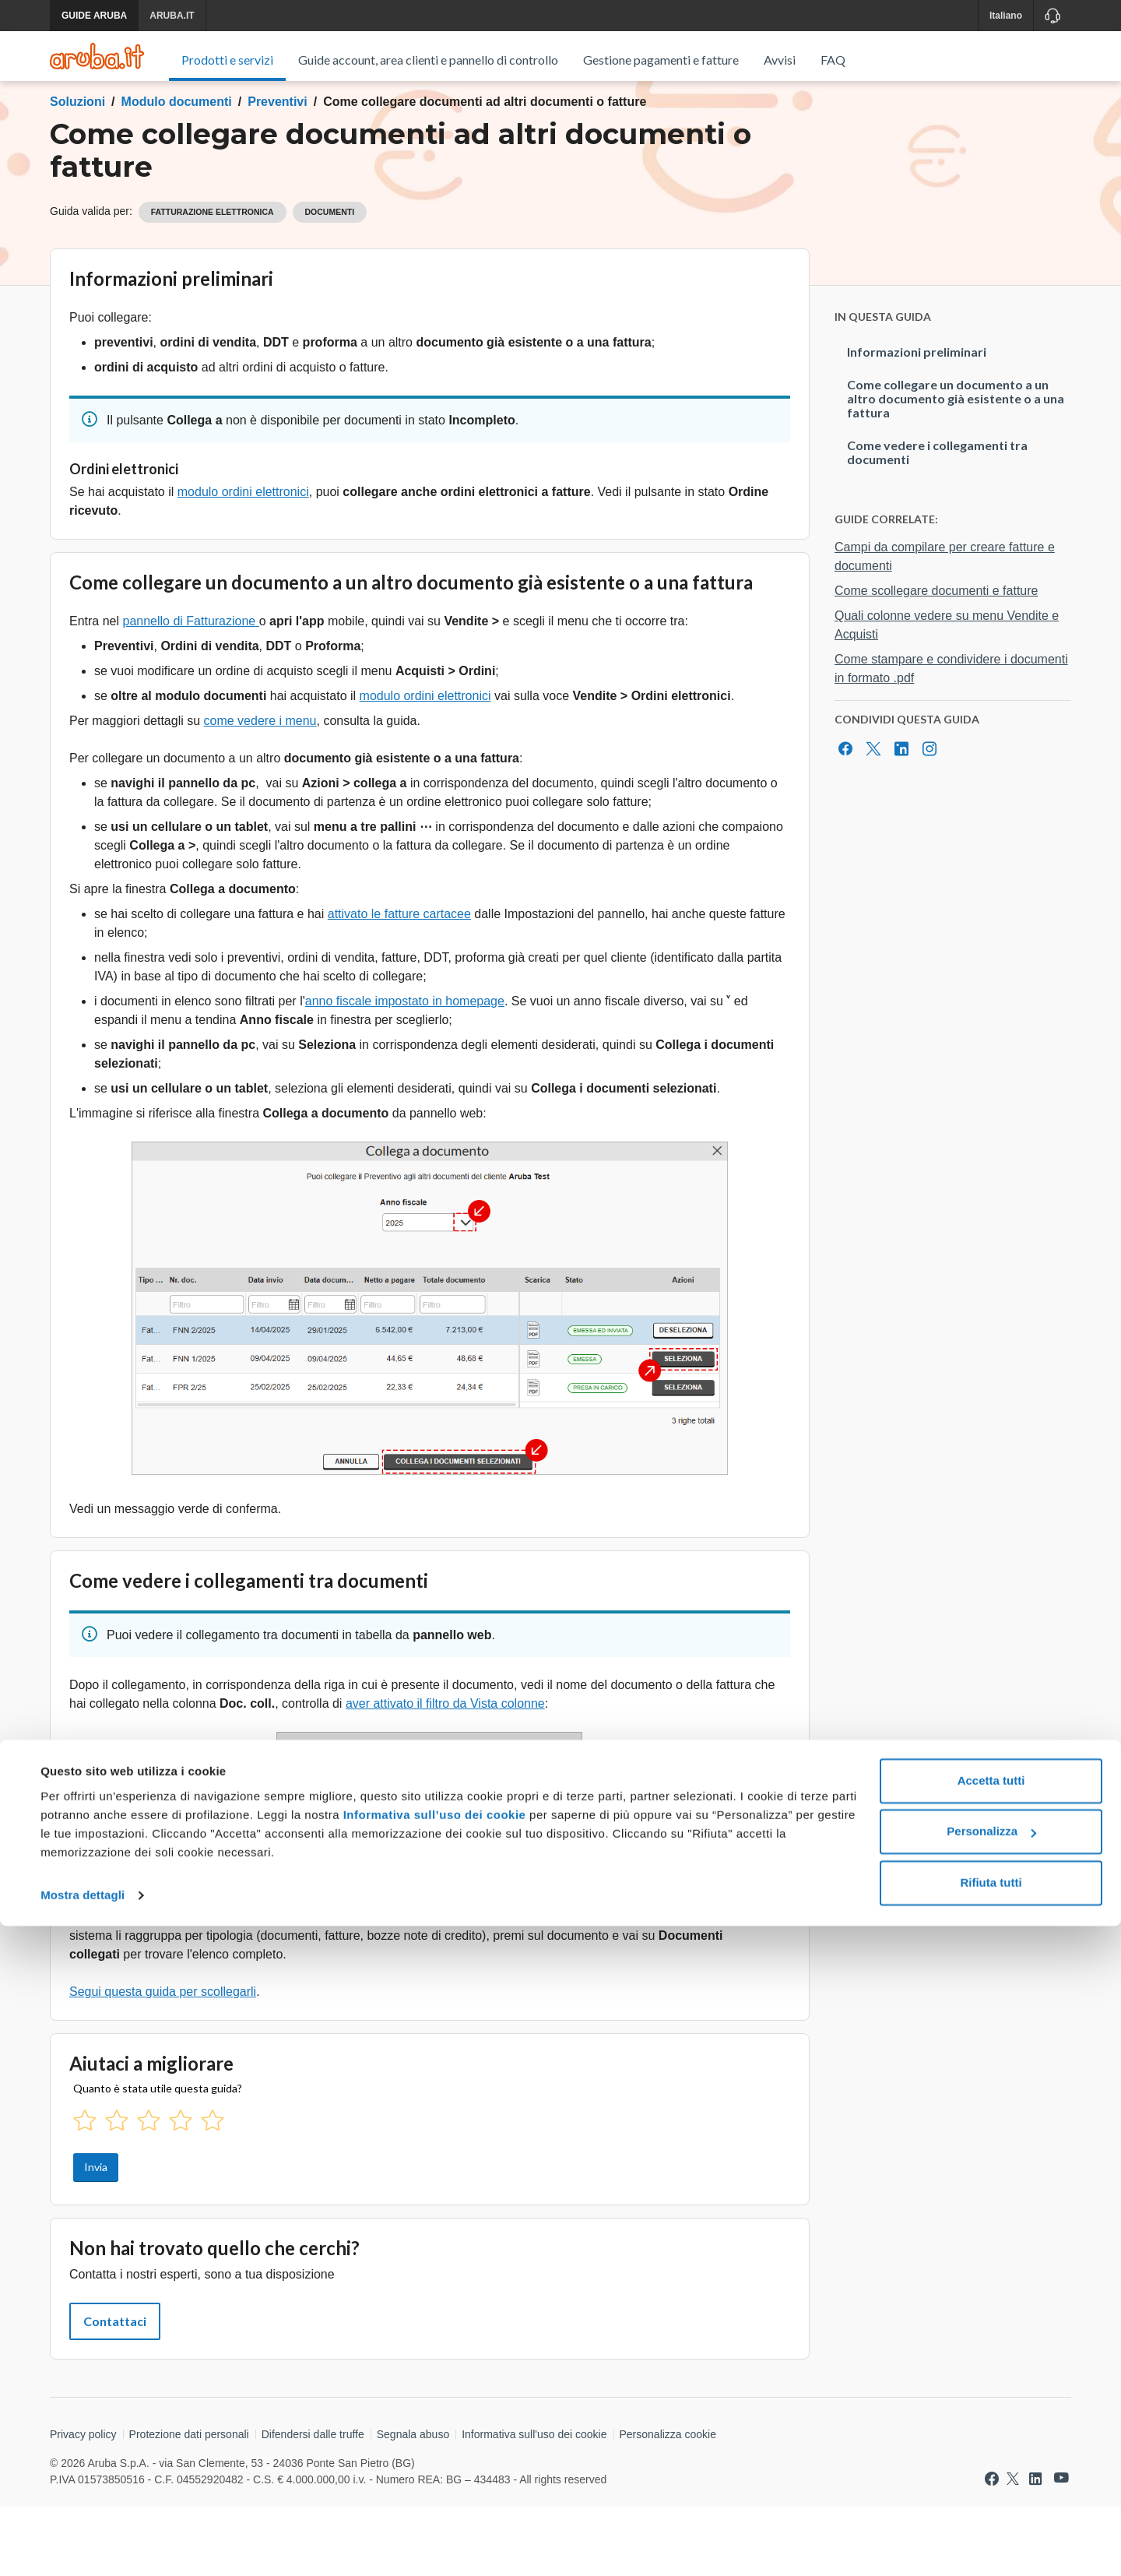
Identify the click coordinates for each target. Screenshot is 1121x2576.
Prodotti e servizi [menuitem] (227, 59)
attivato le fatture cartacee (399, 983)
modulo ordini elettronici (243, 561)
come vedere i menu (260, 790)
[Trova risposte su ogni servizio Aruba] (97, 56)
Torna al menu (112, 126)
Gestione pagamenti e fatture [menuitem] (661, 59)
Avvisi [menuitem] (780, 59)
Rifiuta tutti (990, 2532)
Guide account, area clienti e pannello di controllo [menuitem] (428, 59)
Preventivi (277, 171)
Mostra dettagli (82, 2545)
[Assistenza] (1052, 15)
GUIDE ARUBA (94, 15)
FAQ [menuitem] (833, 59)
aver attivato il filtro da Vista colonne (445, 1772)
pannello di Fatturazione (188, 690)
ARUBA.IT (171, 15)
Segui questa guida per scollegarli (162, 2060)
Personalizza (991, 2481)
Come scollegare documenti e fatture (936, 660)
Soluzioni (77, 171)
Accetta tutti (991, 2430)
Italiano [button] (1005, 15)
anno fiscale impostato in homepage (404, 1070)
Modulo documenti (176, 171)
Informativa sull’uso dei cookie (432, 2465)
